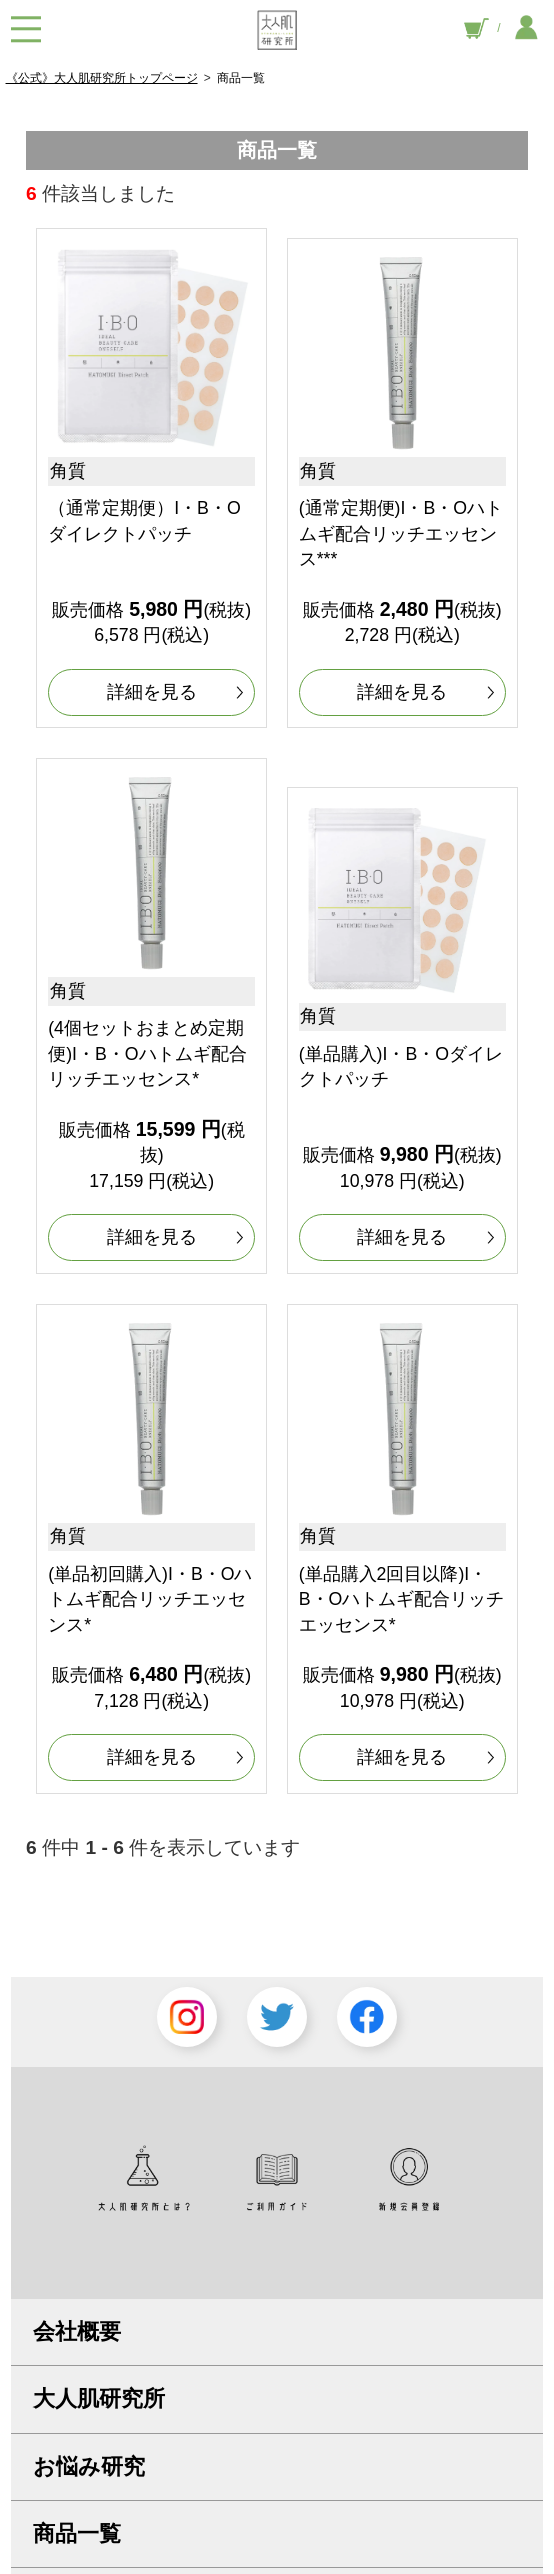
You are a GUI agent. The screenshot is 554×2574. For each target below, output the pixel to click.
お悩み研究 (89, 2466)
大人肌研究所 (99, 2398)
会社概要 (77, 2331)
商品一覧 (77, 2533)
